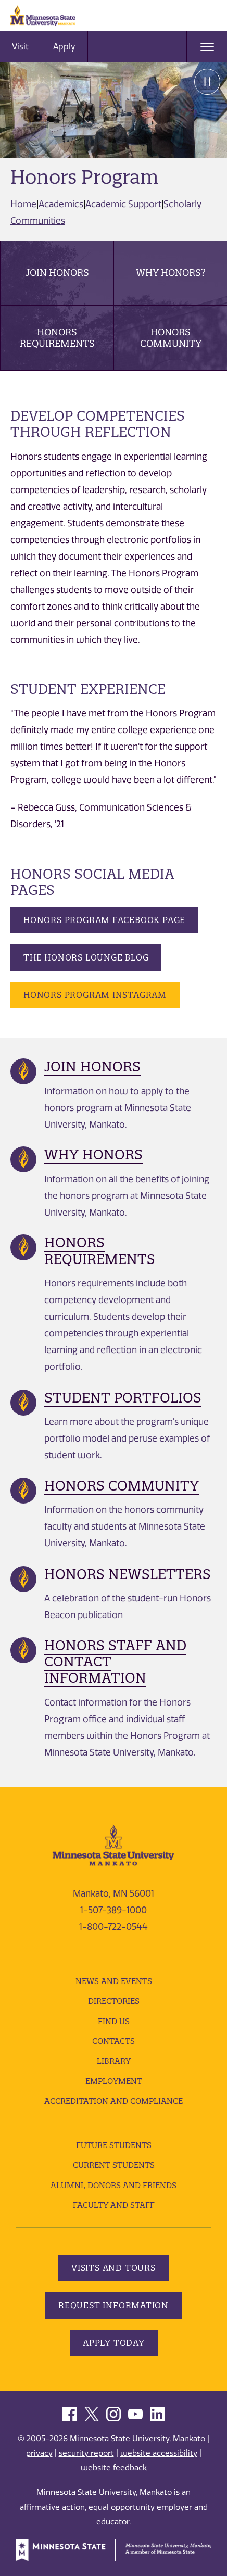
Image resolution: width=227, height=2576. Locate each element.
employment (113, 2081)
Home (23, 204)
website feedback (114, 2467)
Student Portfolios (122, 1397)
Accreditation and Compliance (113, 2101)
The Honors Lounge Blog (85, 957)
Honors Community (170, 337)
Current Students (114, 2165)
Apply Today (114, 2343)
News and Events (113, 1981)
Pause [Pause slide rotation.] (207, 82)
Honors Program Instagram (95, 995)
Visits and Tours (113, 2268)
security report (86, 2453)
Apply (64, 47)
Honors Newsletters (127, 1574)
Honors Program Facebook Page (104, 920)
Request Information (113, 2305)
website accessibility (158, 2453)
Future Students (114, 2145)
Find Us (114, 2021)
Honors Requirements (57, 337)
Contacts (113, 2041)
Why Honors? (171, 273)
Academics (61, 204)
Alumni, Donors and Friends (113, 2185)
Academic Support (123, 204)
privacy (39, 2453)
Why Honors (93, 1154)
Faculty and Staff (114, 2205)
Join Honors (57, 273)
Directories (114, 2001)
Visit (20, 47)
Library (114, 2061)
